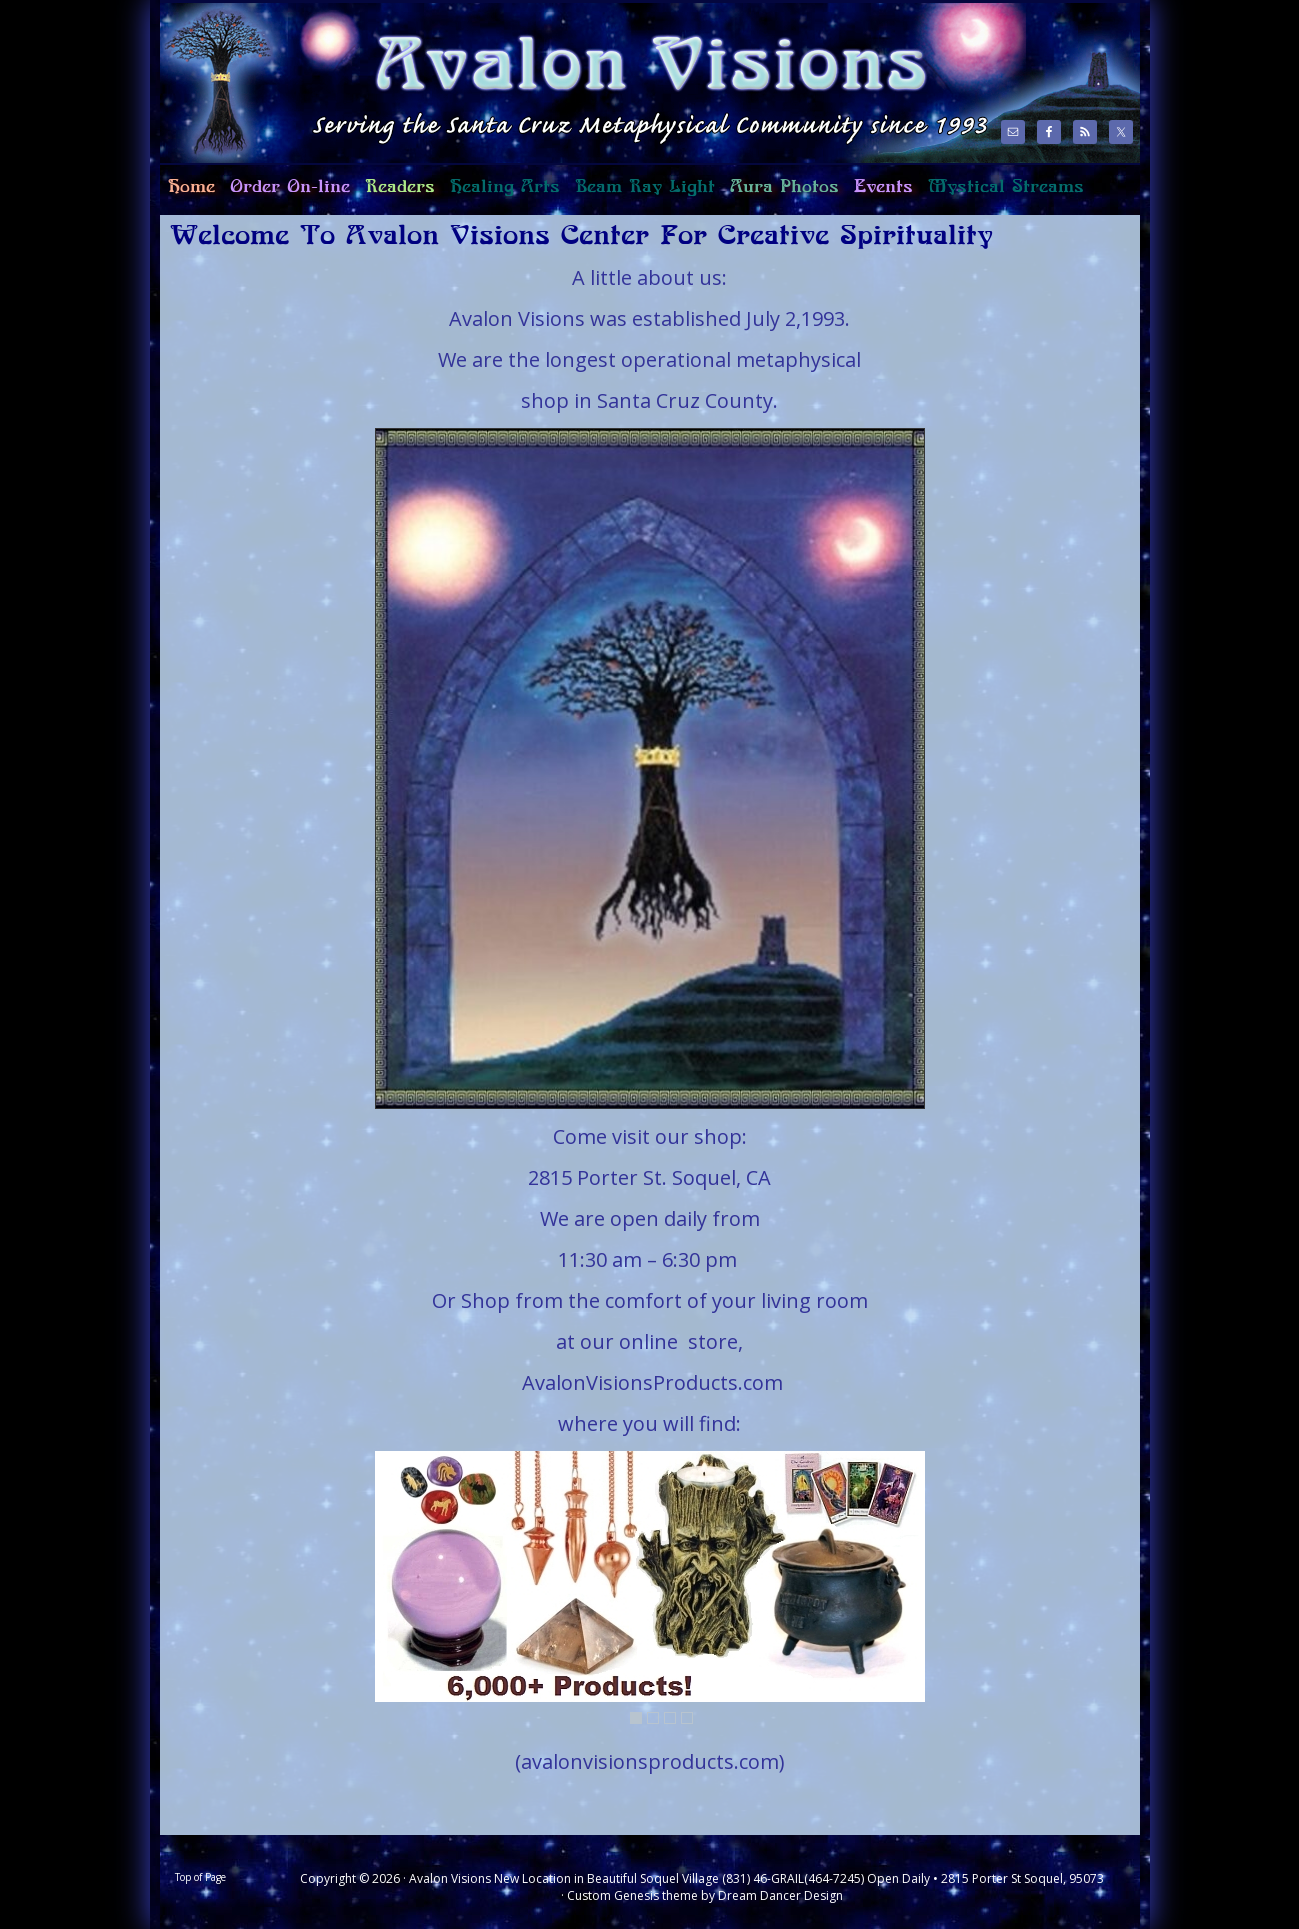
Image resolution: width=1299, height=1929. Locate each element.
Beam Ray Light (645, 187)
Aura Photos (784, 187)
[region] (650, 768)
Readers (396, 195)
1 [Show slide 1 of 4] (636, 1718)
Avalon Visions (570, 82)
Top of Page (200, 1877)
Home (187, 195)
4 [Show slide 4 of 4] (687, 1718)
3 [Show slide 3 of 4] (670, 1718)
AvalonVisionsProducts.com (652, 1382)
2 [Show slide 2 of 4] (653, 1718)
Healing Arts (501, 195)
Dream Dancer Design (780, 1895)
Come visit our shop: (650, 1136)
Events (883, 187)
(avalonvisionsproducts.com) (650, 1761)
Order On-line (286, 195)
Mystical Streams (1002, 195)
